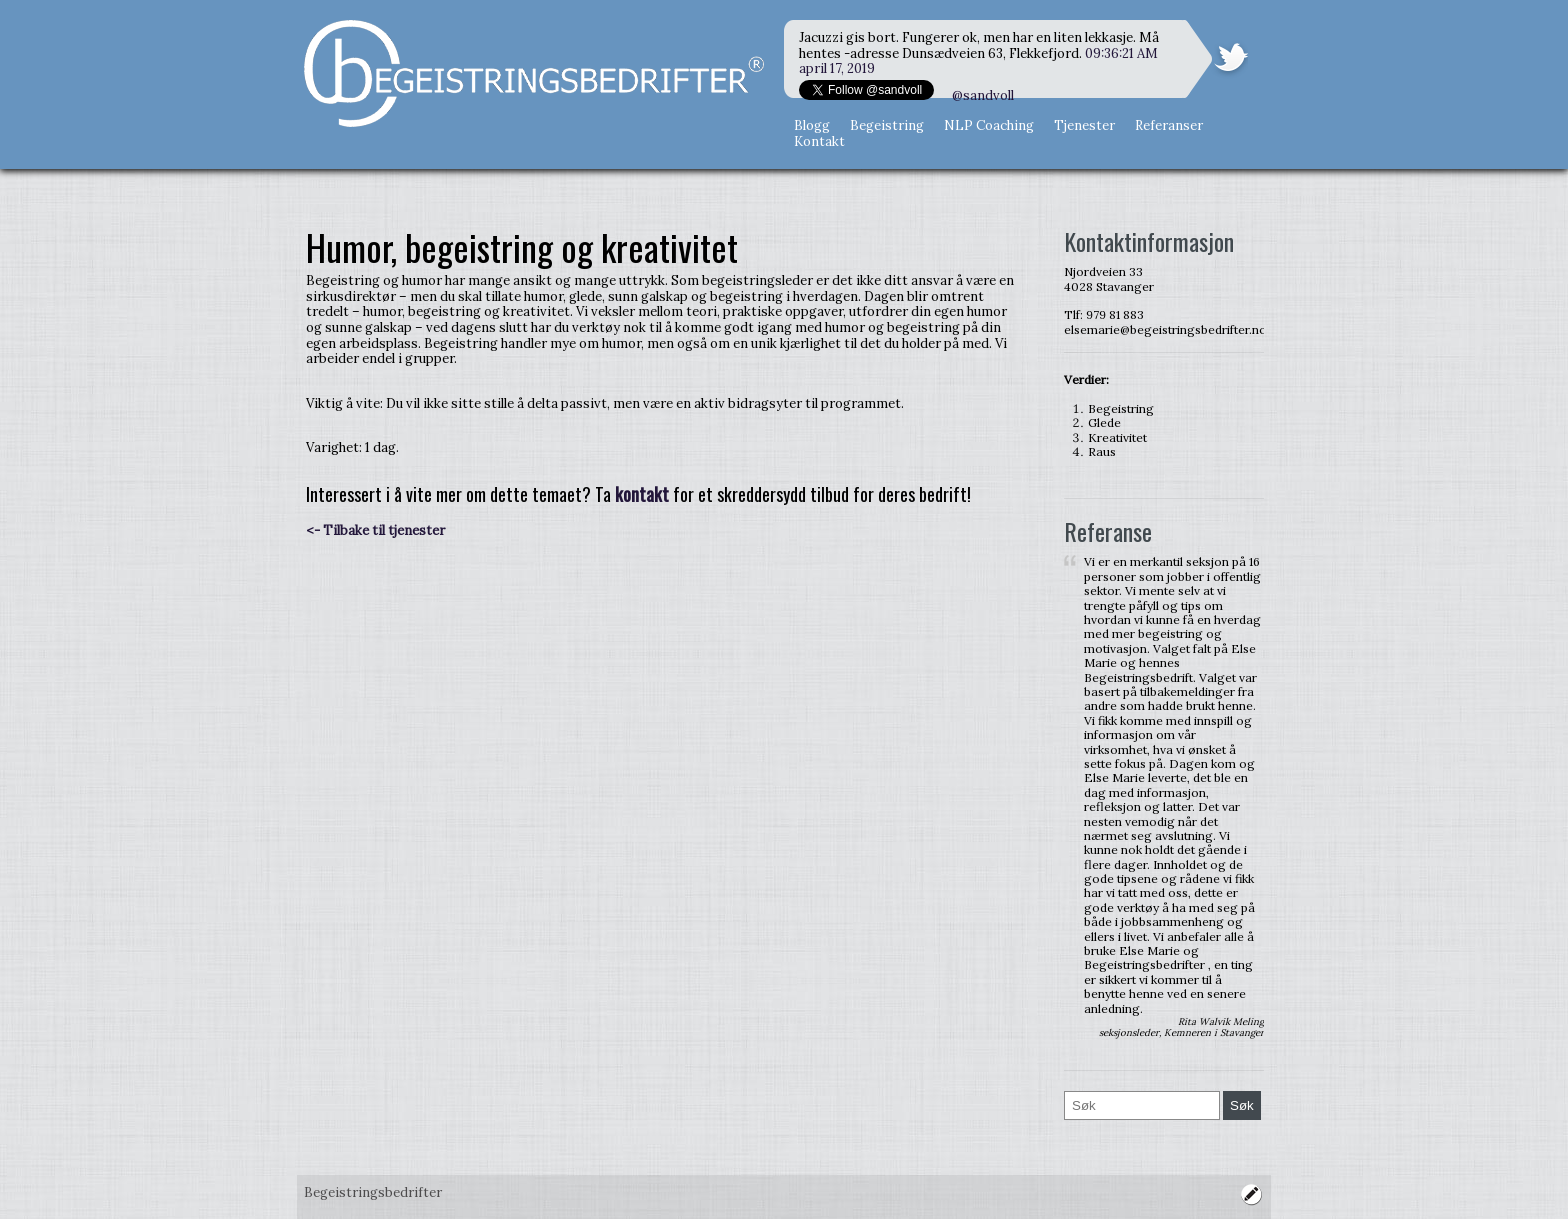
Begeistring (887, 125)
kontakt (642, 494)
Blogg (812, 125)
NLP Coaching (989, 125)
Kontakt (819, 141)
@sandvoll (983, 95)
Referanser (1169, 125)
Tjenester (1084, 125)
